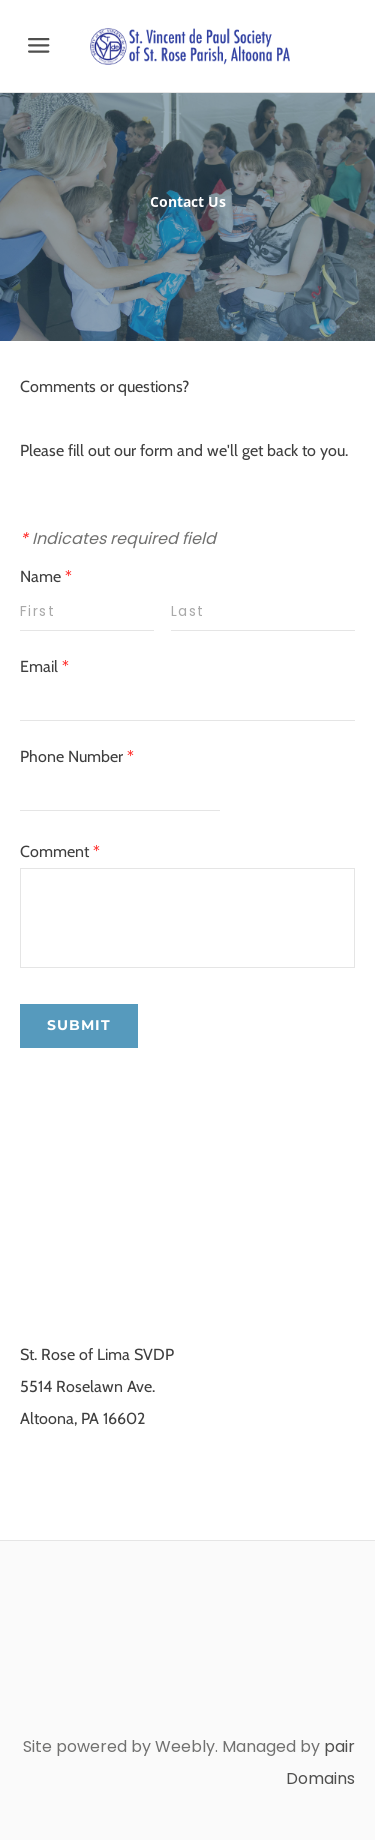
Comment (60, 851)
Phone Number (77, 756)
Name (46, 576)
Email (44, 666)
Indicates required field (118, 538)
